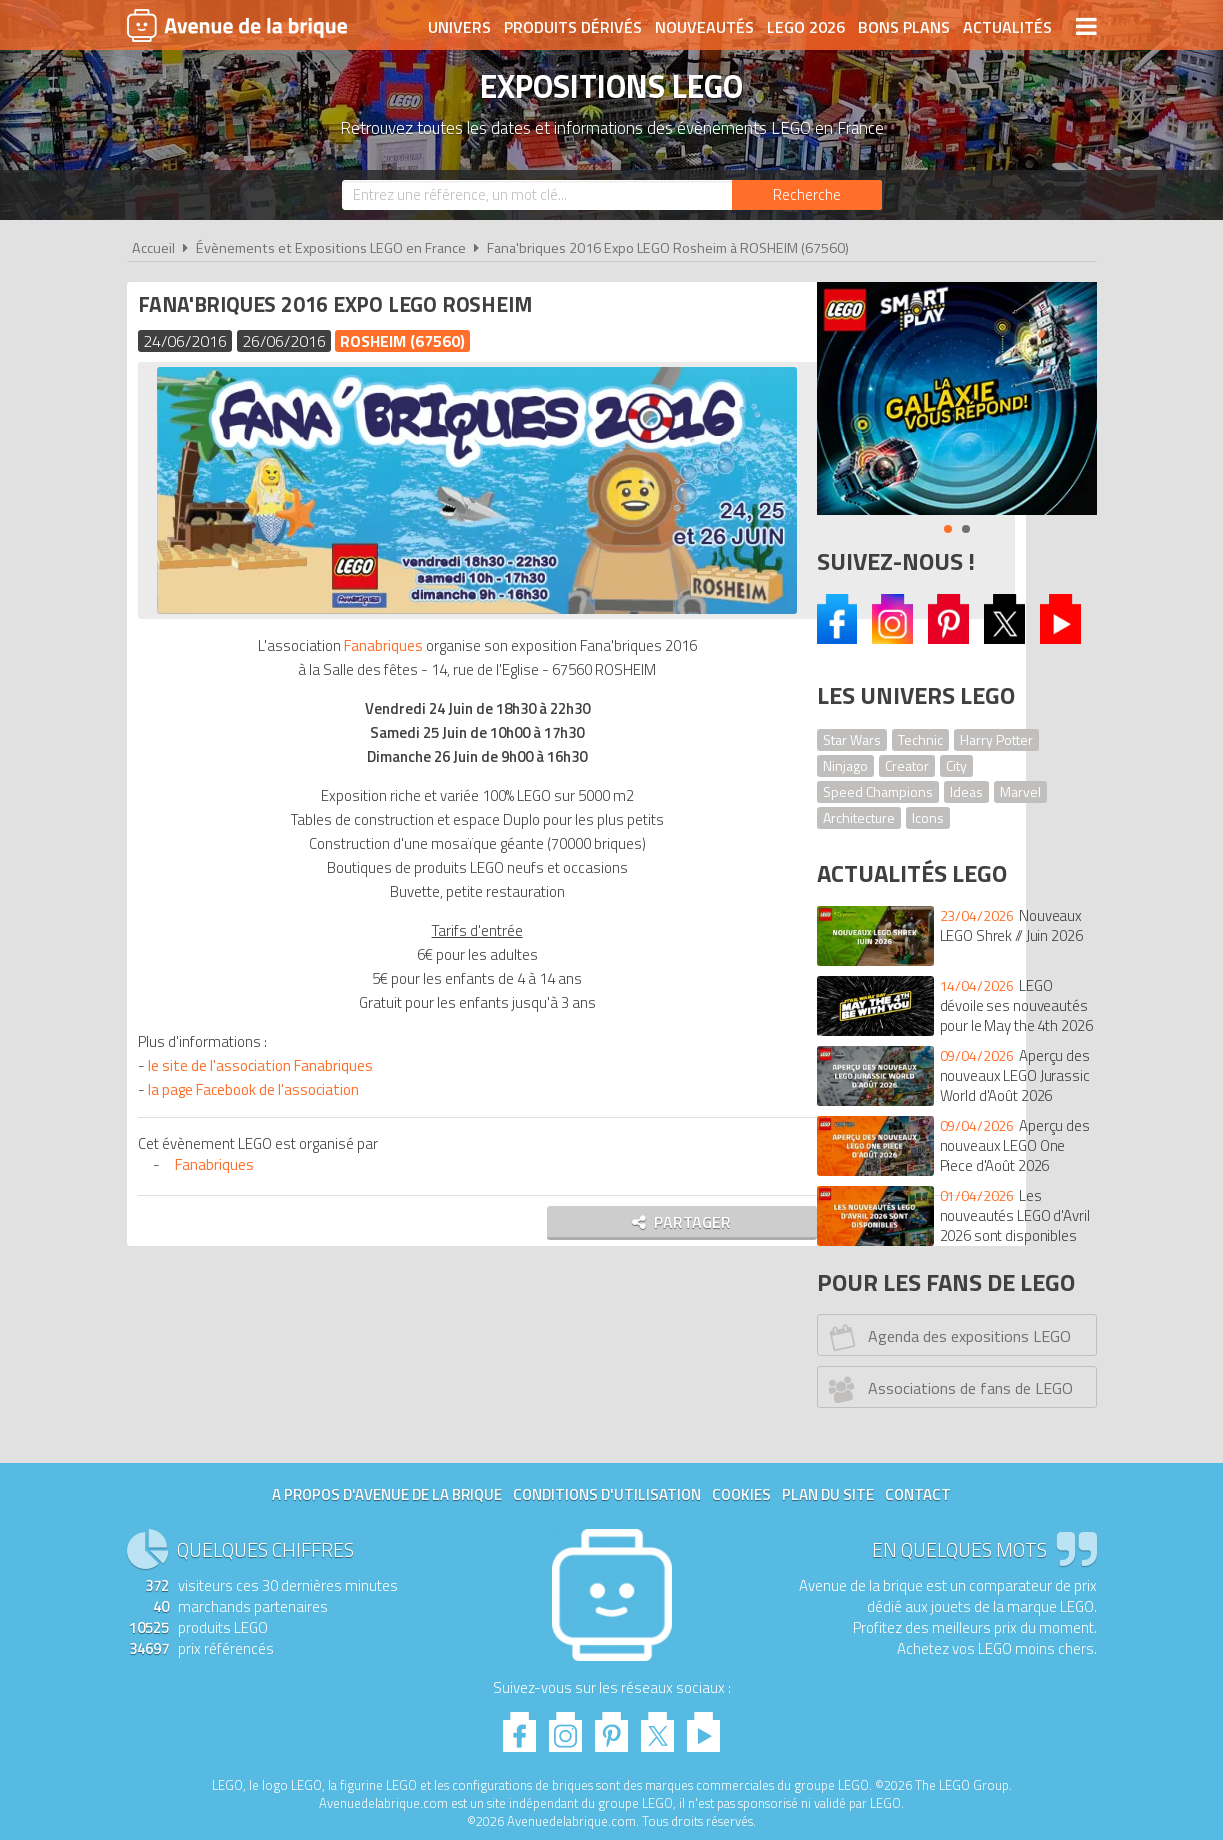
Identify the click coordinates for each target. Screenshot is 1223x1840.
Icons (928, 817)
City (956, 765)
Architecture (859, 817)
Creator (907, 765)
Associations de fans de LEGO (947, 1389)
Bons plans (904, 27)
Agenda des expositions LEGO (946, 1337)
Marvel (1020, 791)
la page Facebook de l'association (257, 1087)
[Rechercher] (807, 195)
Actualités (1007, 27)
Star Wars (852, 739)
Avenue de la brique (237, 25)
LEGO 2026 (806, 27)
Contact (918, 1494)
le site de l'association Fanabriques (264, 1063)
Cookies (741, 1494)
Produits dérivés (573, 27)
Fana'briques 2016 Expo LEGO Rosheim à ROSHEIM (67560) (668, 248)
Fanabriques (365, 643)
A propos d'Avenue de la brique (387, 1494)
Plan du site (828, 1494)
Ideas (966, 791)
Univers (459, 27)
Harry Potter (996, 739)
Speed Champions (878, 791)
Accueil (153, 248)
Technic (920, 739)
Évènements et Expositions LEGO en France (331, 248)
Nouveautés (704, 27)
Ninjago (845, 765)
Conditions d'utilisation (607, 1494)
